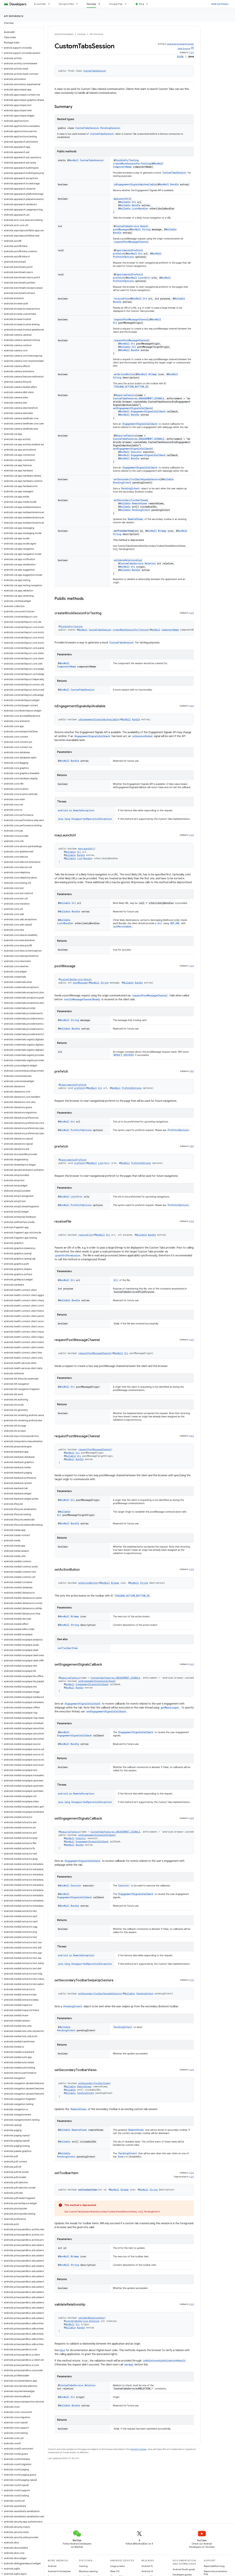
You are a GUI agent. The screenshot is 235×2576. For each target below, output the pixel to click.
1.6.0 (191, 705)
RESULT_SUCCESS (124, 1055)
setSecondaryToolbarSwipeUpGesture (137, 479)
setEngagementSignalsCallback (132, 408)
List (134, 208)
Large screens (117, 2566)
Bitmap (153, 374)
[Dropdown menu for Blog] (148, 4)
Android (52, 2566)
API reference (14, 16)
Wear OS (114, 2571)
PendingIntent (122, 482)
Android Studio (220, 3)
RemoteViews (139, 503)
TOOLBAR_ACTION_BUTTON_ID (131, 386)
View (120, 2156)
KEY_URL (175, 923)
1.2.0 (191, 52)
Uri (134, 202)
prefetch (118, 253)
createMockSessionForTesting (132, 163)
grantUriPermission (67, 1255)
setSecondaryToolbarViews (130, 500)
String (146, 229)
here (62, 2350)
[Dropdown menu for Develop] (100, 4)
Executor (136, 451)
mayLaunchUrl (122, 198)
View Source (184, 48)
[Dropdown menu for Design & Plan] (78, 4)
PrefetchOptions (123, 256)
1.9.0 (191, 1071)
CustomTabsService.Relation (138, 563)
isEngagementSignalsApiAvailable (135, 184)
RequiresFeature (125, 395)
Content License (138, 2449)
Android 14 (147, 2571)
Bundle (174, 184)
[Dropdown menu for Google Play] (127, 4)
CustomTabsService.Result (131, 226)
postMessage (120, 229)
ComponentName (122, 166)
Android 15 (147, 2566)
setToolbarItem (123, 530)
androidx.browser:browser (180, 44)
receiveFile (121, 298)
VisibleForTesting (127, 160)
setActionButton (124, 374)
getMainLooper (170, 1707)
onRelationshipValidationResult (164, 2360)
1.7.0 (191, 1980)
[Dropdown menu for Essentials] (50, 4)
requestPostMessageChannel (131, 241)
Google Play (116, 3)
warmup (129, 2364)
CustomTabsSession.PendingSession (97, 128)
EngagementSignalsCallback (148, 411)
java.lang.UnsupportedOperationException (85, 818)
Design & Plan (66, 3)
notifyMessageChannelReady (82, 999)
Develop (82, 34)
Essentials (40, 3)
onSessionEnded (142, 736)
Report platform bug (214, 2566)
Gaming (83, 2566)
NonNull (74, 160)
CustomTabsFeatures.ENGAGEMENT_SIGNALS (138, 398)
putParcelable (122, 926)
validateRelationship (127, 560)
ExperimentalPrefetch (129, 250)
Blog (141, 3)
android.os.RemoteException (76, 810)
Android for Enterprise (59, 2571)
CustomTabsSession (94, 70)
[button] (21, 47)
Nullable (125, 202)
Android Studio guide (184, 2569)
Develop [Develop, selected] (91, 3)
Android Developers (64, 34)
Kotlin (180, 56)
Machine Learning (88, 2571)
